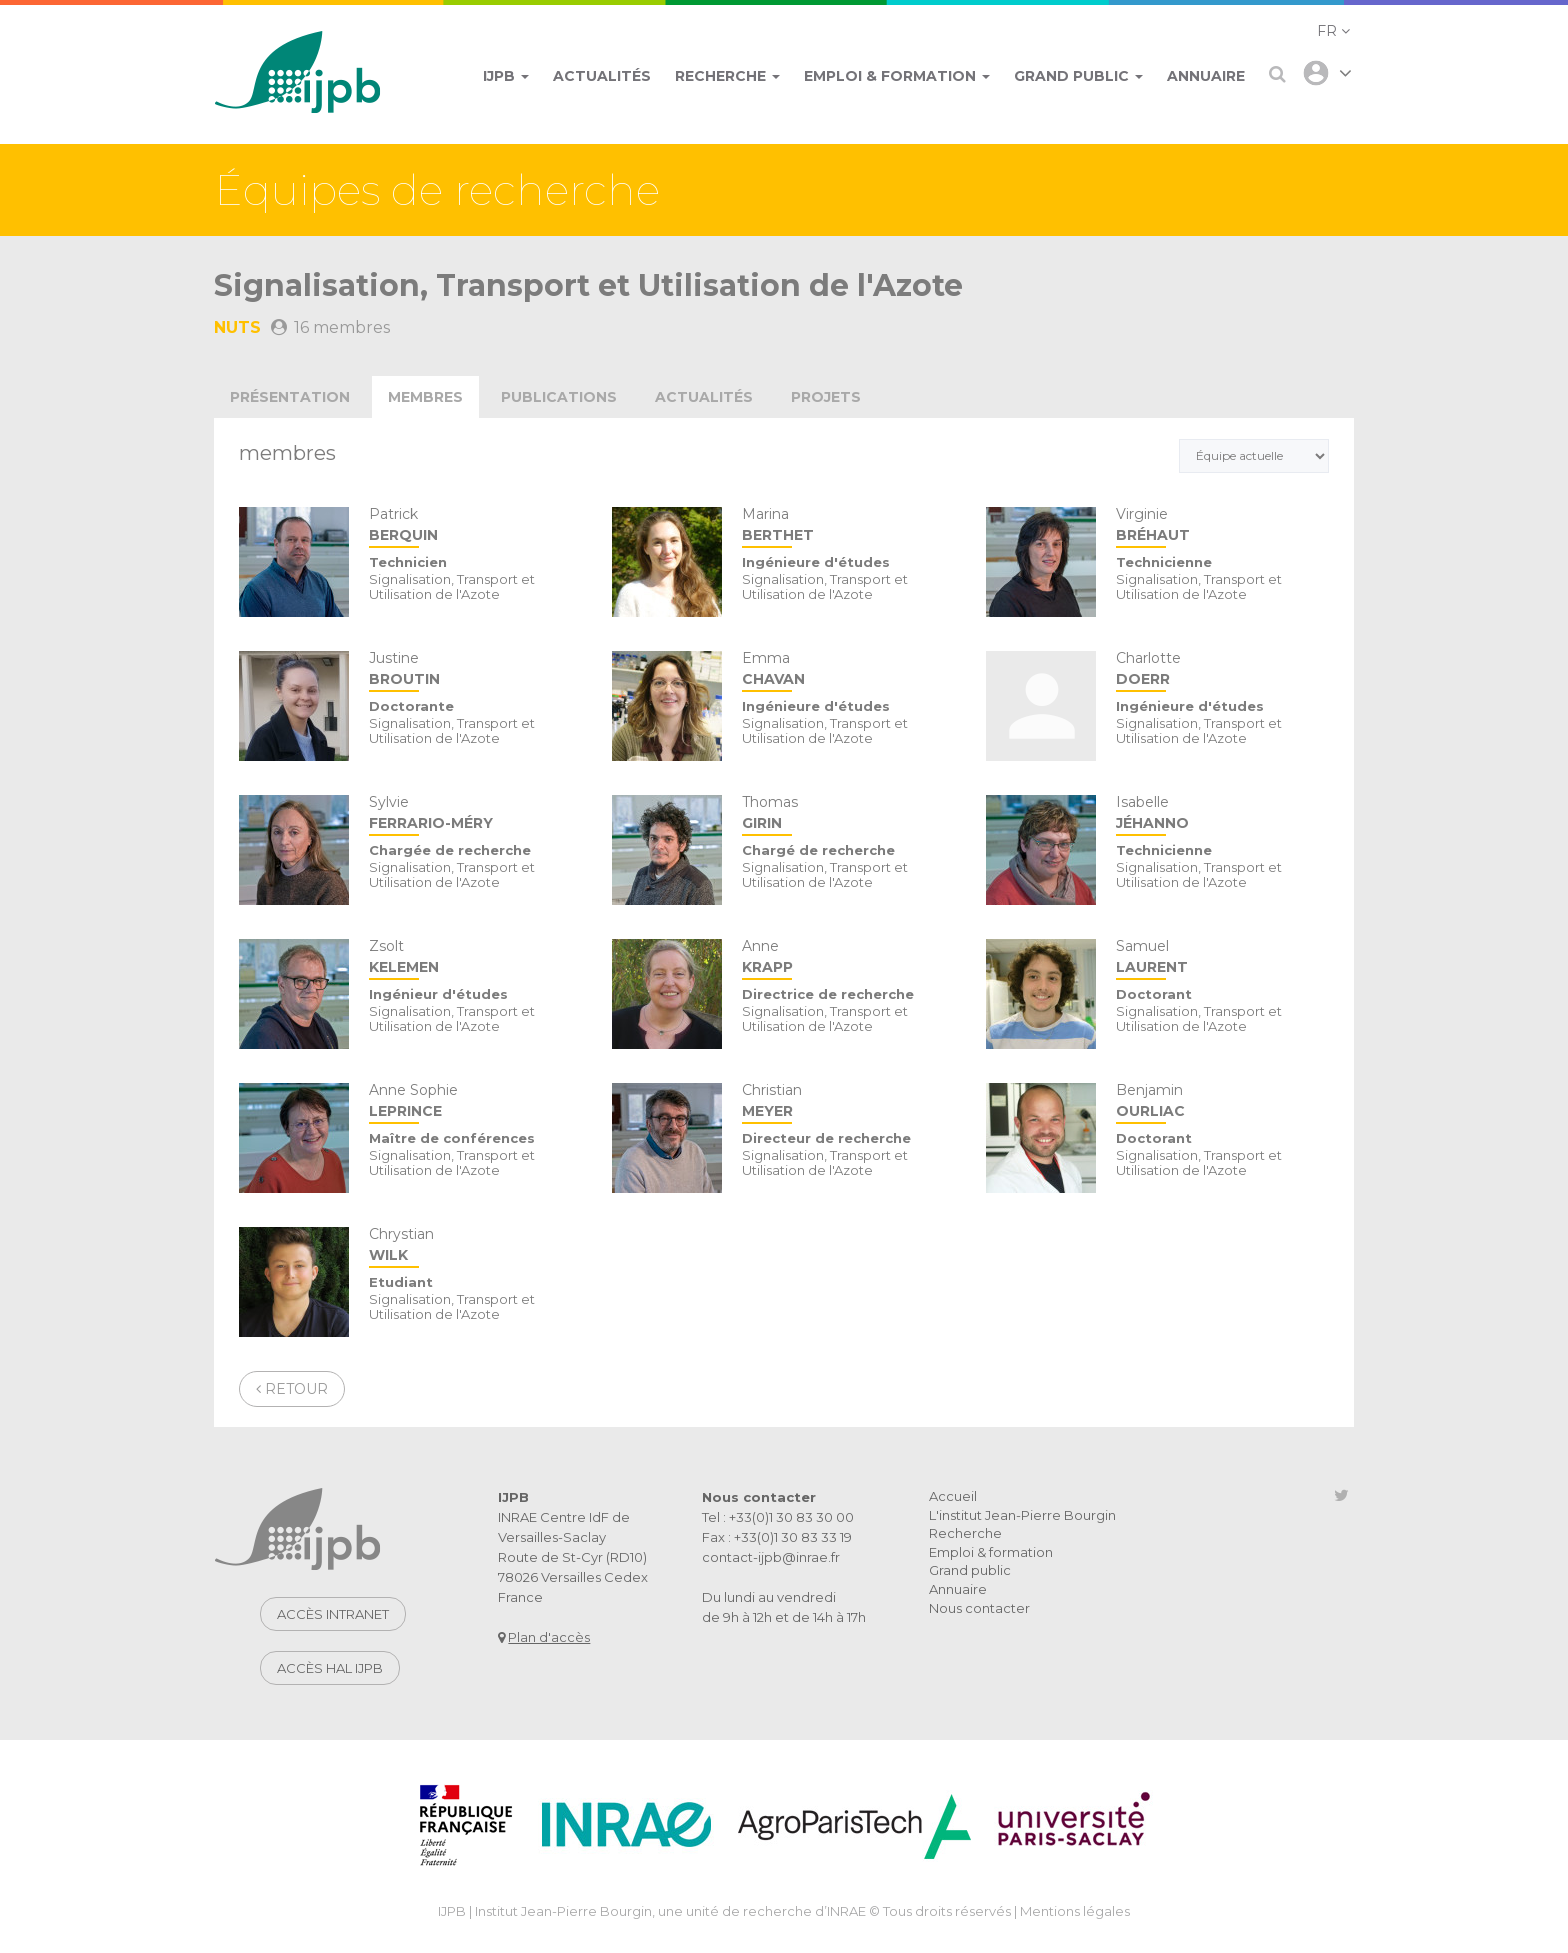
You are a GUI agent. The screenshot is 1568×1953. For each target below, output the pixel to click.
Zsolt (475, 958)
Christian (848, 1102)
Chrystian (475, 1246)
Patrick (475, 526)
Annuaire (958, 1589)
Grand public (970, 1570)
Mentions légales (1075, 1911)
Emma (848, 670)
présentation (290, 397)
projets (826, 397)
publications (559, 397)
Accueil (953, 1496)
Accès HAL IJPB (330, 1668)
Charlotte (1222, 670)
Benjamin (1222, 1102)
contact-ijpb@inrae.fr (771, 1557)
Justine (475, 670)
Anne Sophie (475, 1102)
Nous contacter (979, 1608)
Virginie (1222, 526)
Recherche (965, 1533)
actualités (704, 397)
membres (425, 397)
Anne (848, 958)
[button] (1333, 31)
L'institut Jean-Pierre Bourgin (1022, 1515)
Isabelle (1222, 814)
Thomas (848, 814)
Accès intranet (333, 1614)
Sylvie (475, 814)
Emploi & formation (991, 1552)
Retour (292, 1389)
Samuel (1222, 958)
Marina (848, 526)
